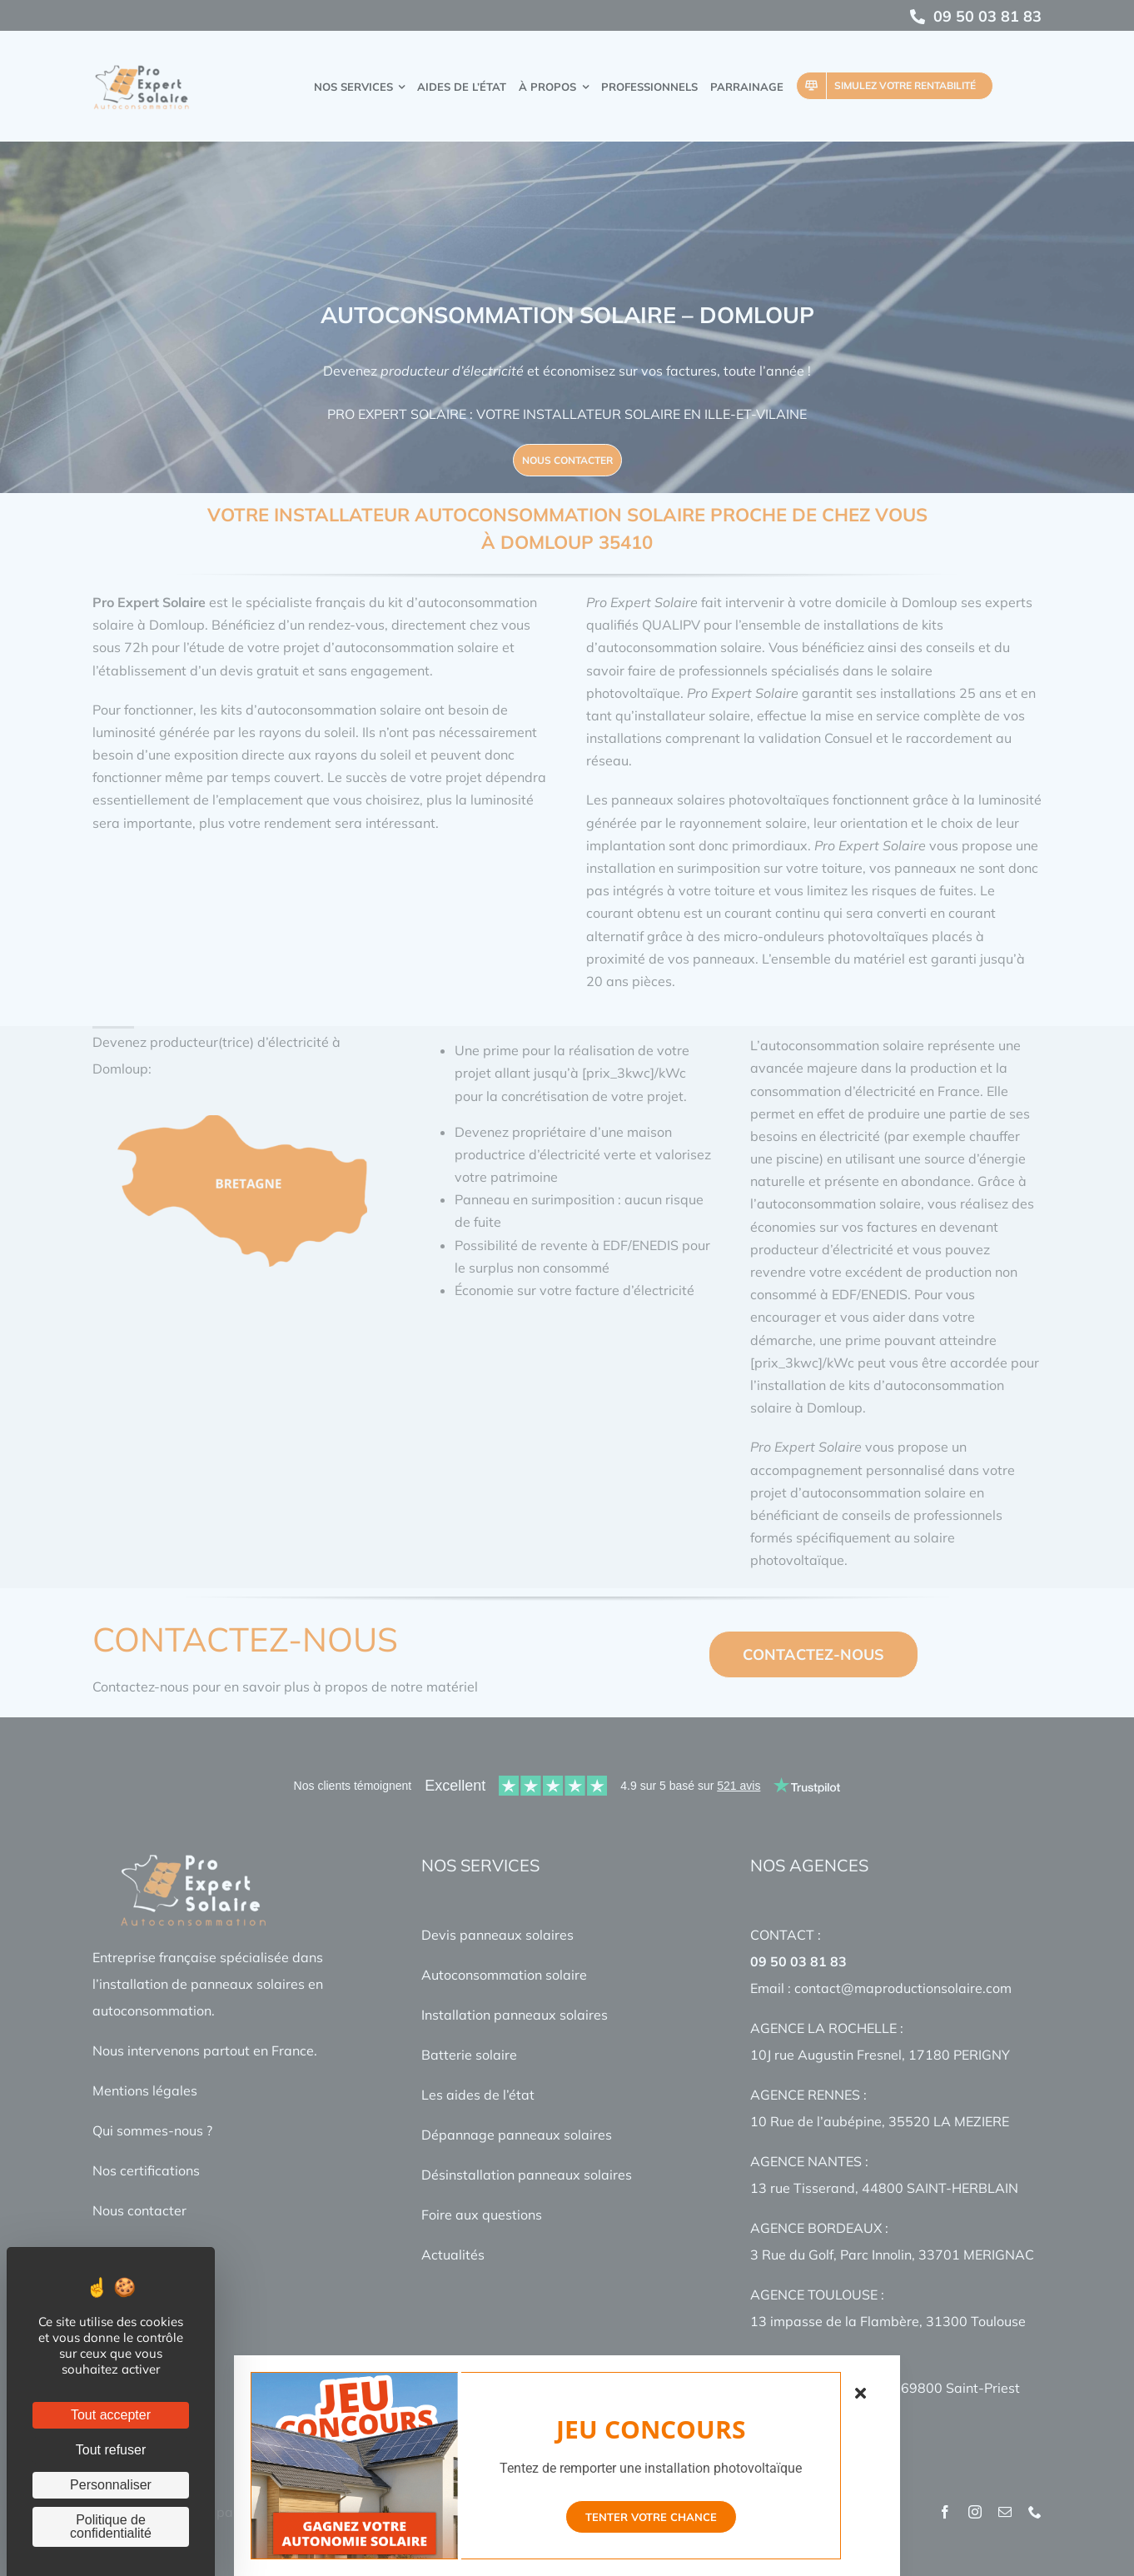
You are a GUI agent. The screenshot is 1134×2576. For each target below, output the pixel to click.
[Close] (865, 2392)
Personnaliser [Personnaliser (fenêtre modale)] (111, 2485)
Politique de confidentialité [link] (111, 2526)
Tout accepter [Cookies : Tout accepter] (111, 2415)
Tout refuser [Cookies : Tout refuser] (111, 2450)
